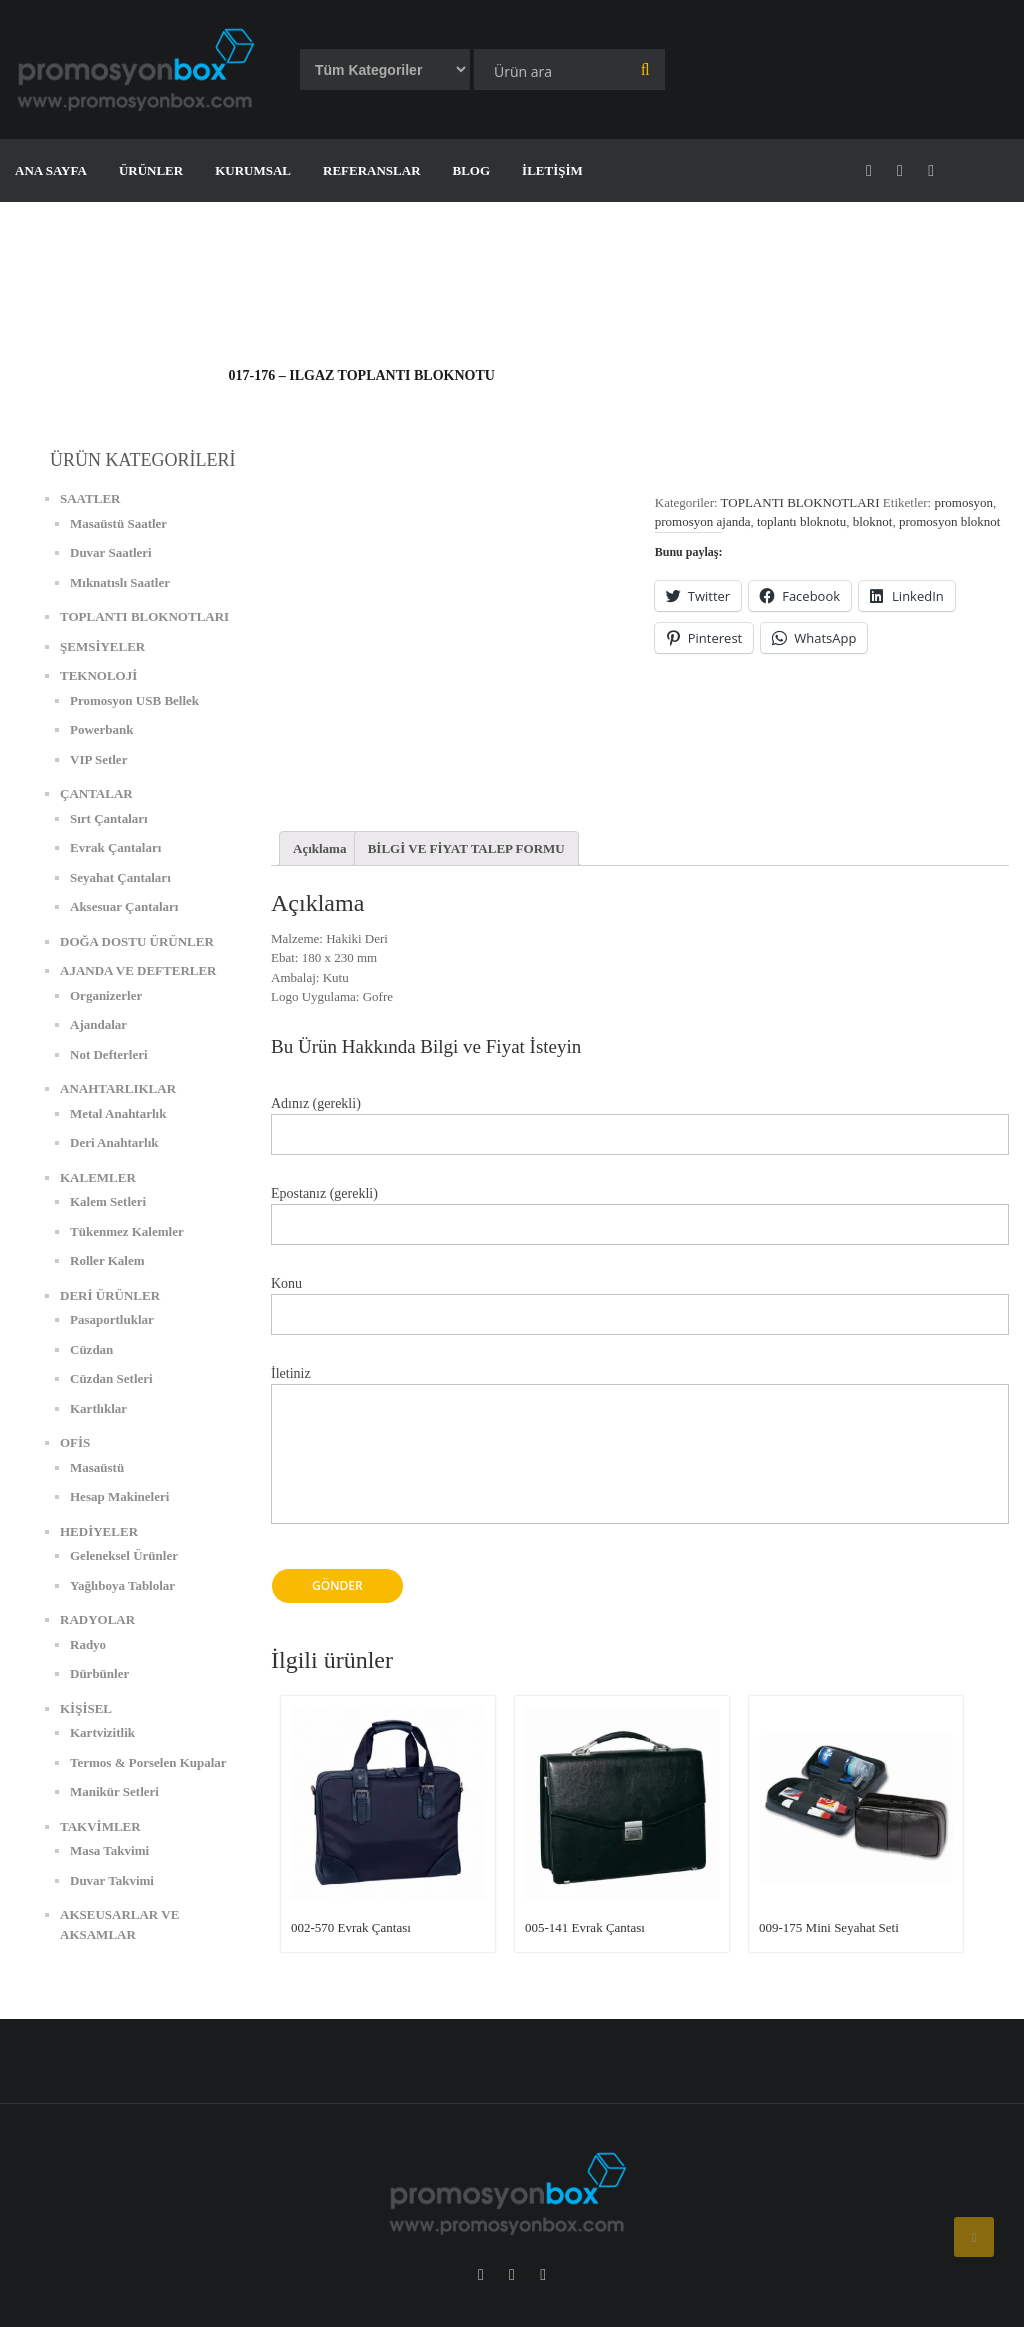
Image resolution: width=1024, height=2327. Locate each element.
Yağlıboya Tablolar (122, 1585)
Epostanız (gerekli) (640, 1209)
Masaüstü (97, 1467)
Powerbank (102, 729)
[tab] (319, 848)
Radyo (88, 1644)
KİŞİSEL (86, 1708)
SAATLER (90, 498)
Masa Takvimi (109, 1850)
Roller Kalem (107, 1260)
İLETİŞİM (552, 170)
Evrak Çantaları (115, 847)
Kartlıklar (98, 1408)
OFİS (75, 1442)
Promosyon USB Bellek (134, 700)
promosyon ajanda (703, 521)
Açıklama (319, 848)
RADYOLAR (97, 1619)
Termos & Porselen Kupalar (148, 1762)
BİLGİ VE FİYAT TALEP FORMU (466, 848)
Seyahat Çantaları (120, 877)
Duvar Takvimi (112, 1880)
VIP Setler (98, 759)
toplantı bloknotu (801, 521)
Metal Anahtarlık (118, 1113)
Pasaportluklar (112, 1319)
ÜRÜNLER (151, 170)
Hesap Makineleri (119, 1496)
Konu (640, 1299)
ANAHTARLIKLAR (118, 1088)
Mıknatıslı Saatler (120, 582)
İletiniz (640, 1456)
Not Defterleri (109, 1054)
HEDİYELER (99, 1531)
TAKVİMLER (100, 1826)
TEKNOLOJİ (98, 675)
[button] (140, 69)
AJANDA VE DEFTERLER (138, 970)
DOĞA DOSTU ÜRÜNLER (137, 941)
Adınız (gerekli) (640, 1119)
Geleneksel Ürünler (124, 1555)
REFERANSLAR (372, 170)
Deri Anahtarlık (114, 1142)
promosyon (963, 502)
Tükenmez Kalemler (127, 1231)
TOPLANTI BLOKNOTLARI (800, 502)
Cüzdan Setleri (111, 1378)
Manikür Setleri (114, 1791)
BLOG (472, 170)
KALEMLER (98, 1177)
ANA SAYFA (51, 170)
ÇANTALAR (96, 793)
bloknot (873, 521)
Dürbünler (99, 1673)
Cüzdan (91, 1349)
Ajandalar (98, 1024)
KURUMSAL (253, 170)
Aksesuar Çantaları (124, 906)
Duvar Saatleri (111, 552)
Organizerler (106, 995)
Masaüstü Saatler (118, 523)
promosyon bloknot (949, 521)
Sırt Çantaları (109, 818)
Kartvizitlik (102, 1732)
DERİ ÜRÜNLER (110, 1295)
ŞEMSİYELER (102, 646)
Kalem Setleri (108, 1201)
